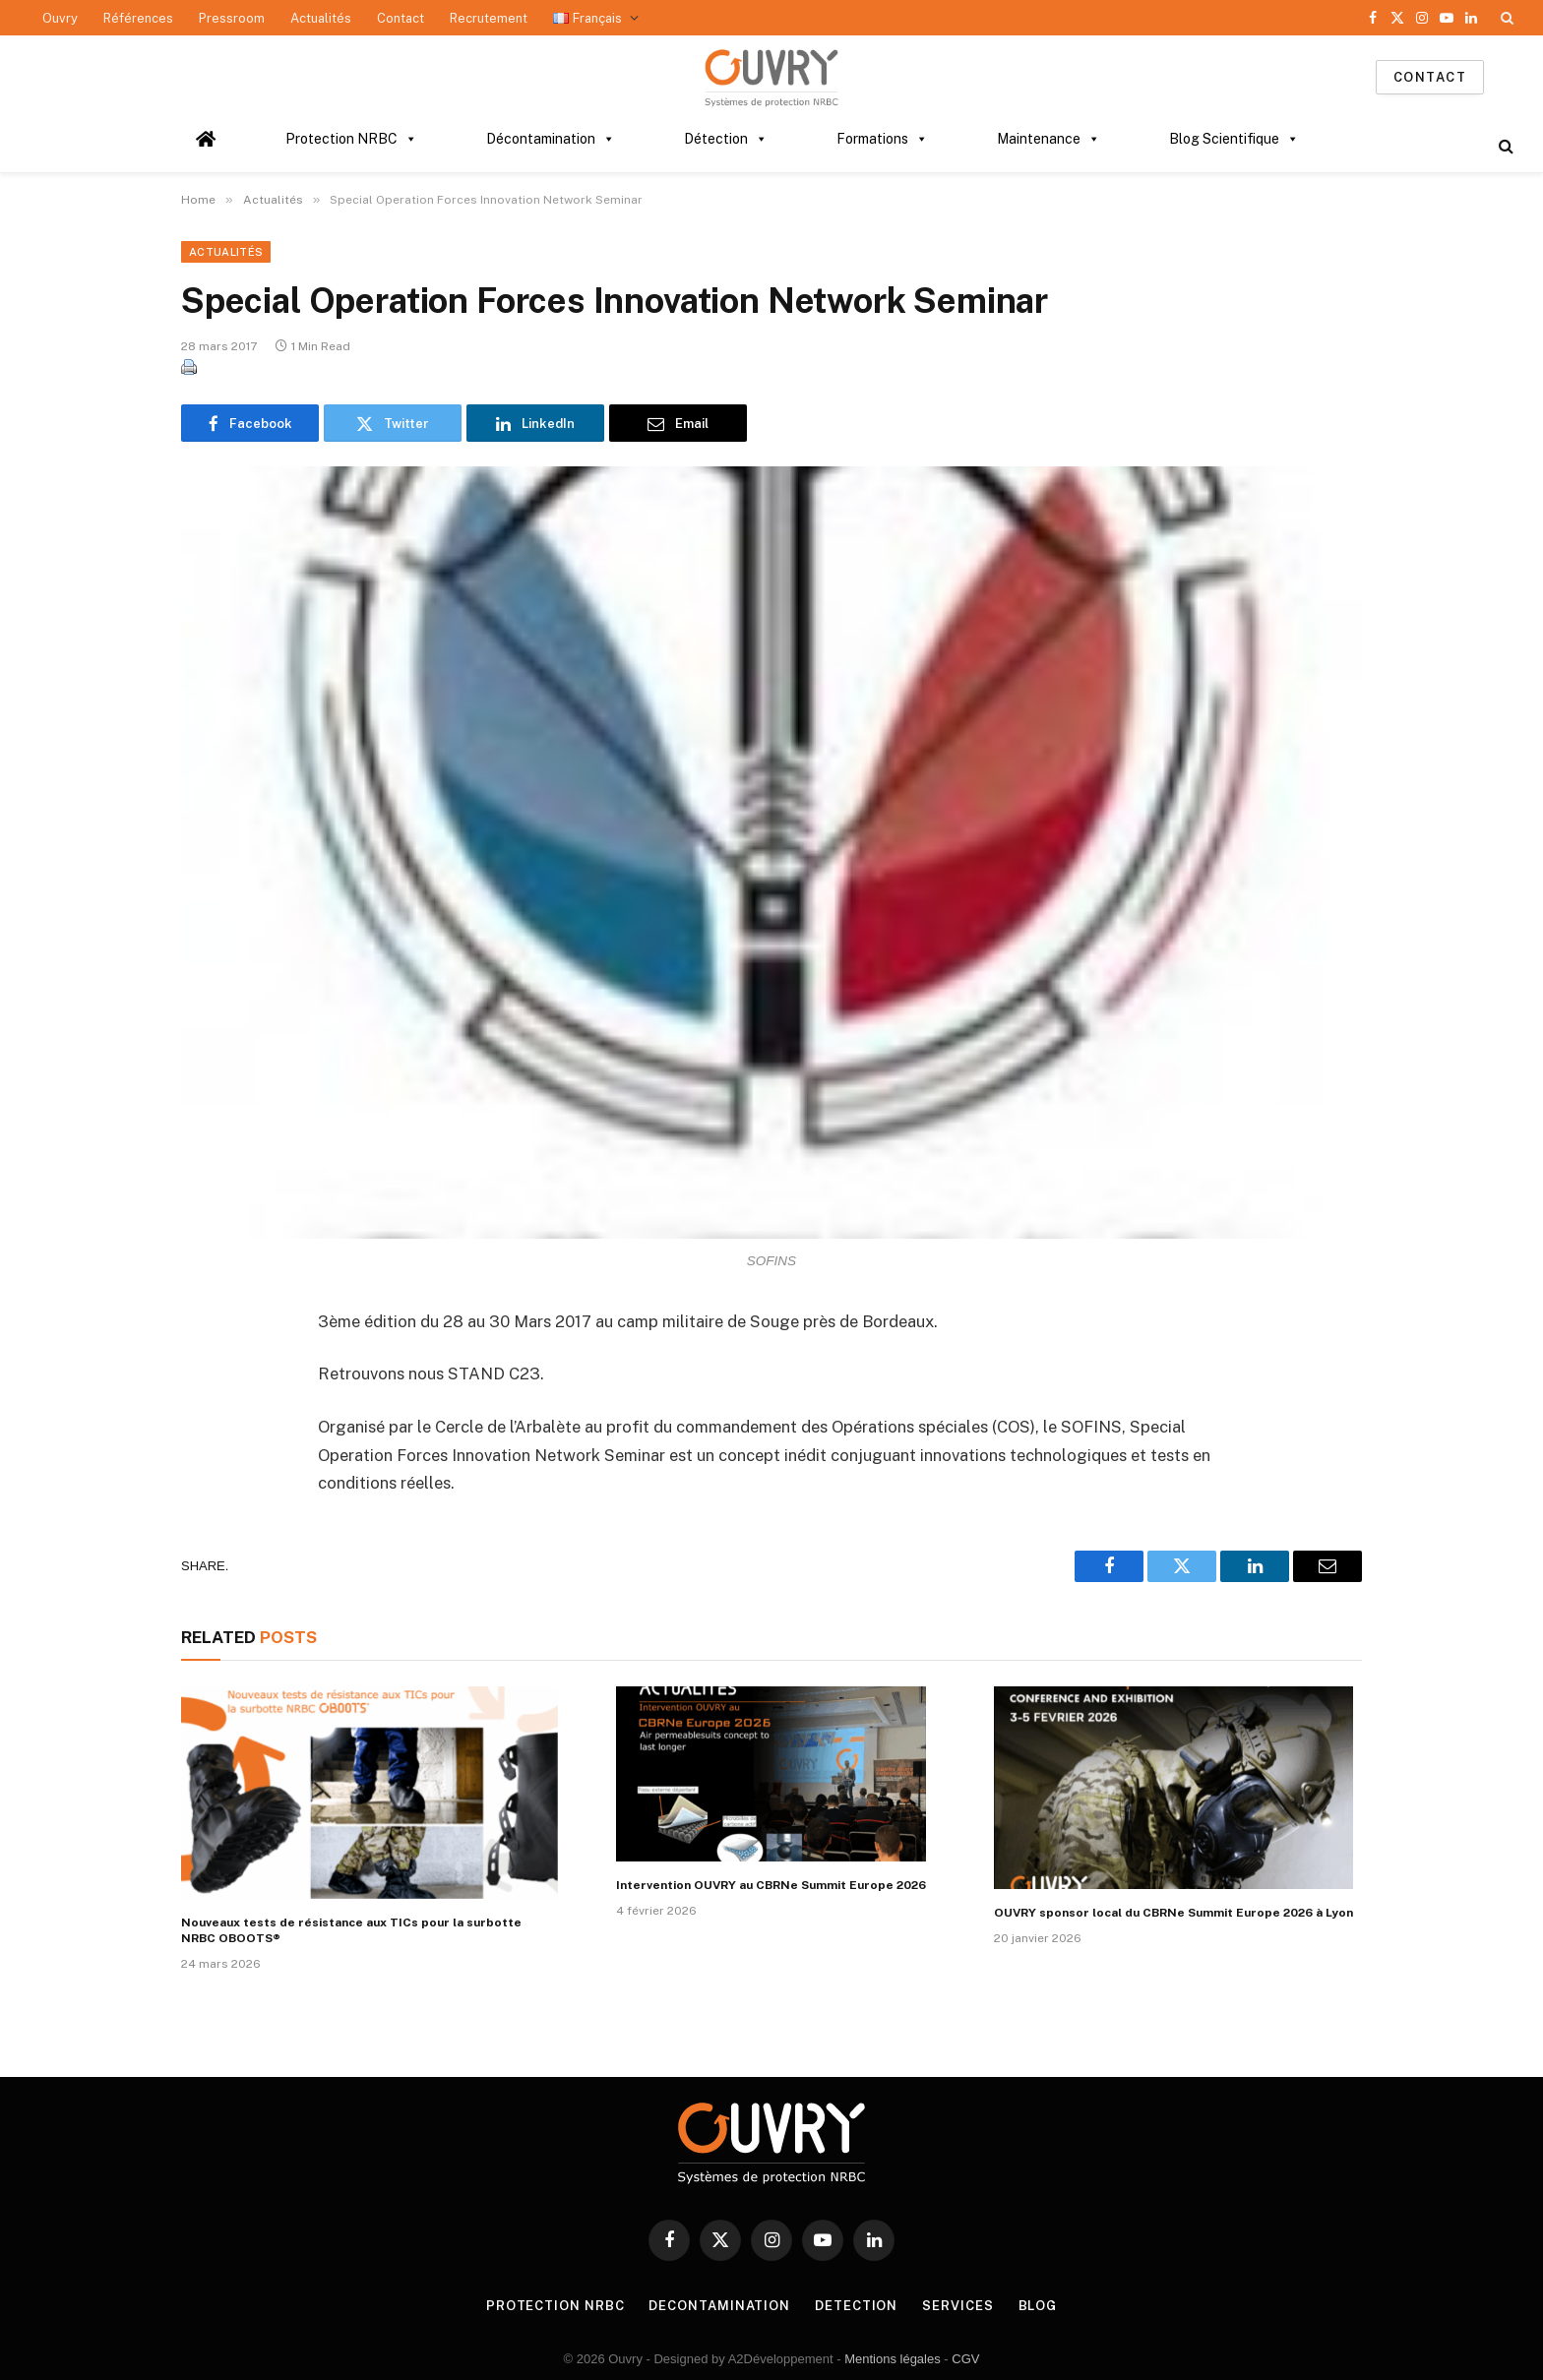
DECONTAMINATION (719, 2305)
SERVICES (957, 2305)
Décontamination (550, 138)
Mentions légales (892, 2358)
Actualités (320, 18)
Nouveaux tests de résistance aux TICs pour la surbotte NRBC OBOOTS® (351, 1930)
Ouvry (60, 18)
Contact (400, 18)
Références (138, 18)
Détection (726, 138)
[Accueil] (206, 138)
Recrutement (488, 18)
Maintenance (1048, 138)
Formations (882, 138)
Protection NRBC (351, 138)
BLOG (1038, 2305)
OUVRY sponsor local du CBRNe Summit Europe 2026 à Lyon (1173, 1913)
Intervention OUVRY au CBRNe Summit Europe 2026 (771, 1885)
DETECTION (856, 2305)
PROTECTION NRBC (555, 2305)
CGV (965, 2358)
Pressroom (232, 18)
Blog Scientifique (1234, 138)
